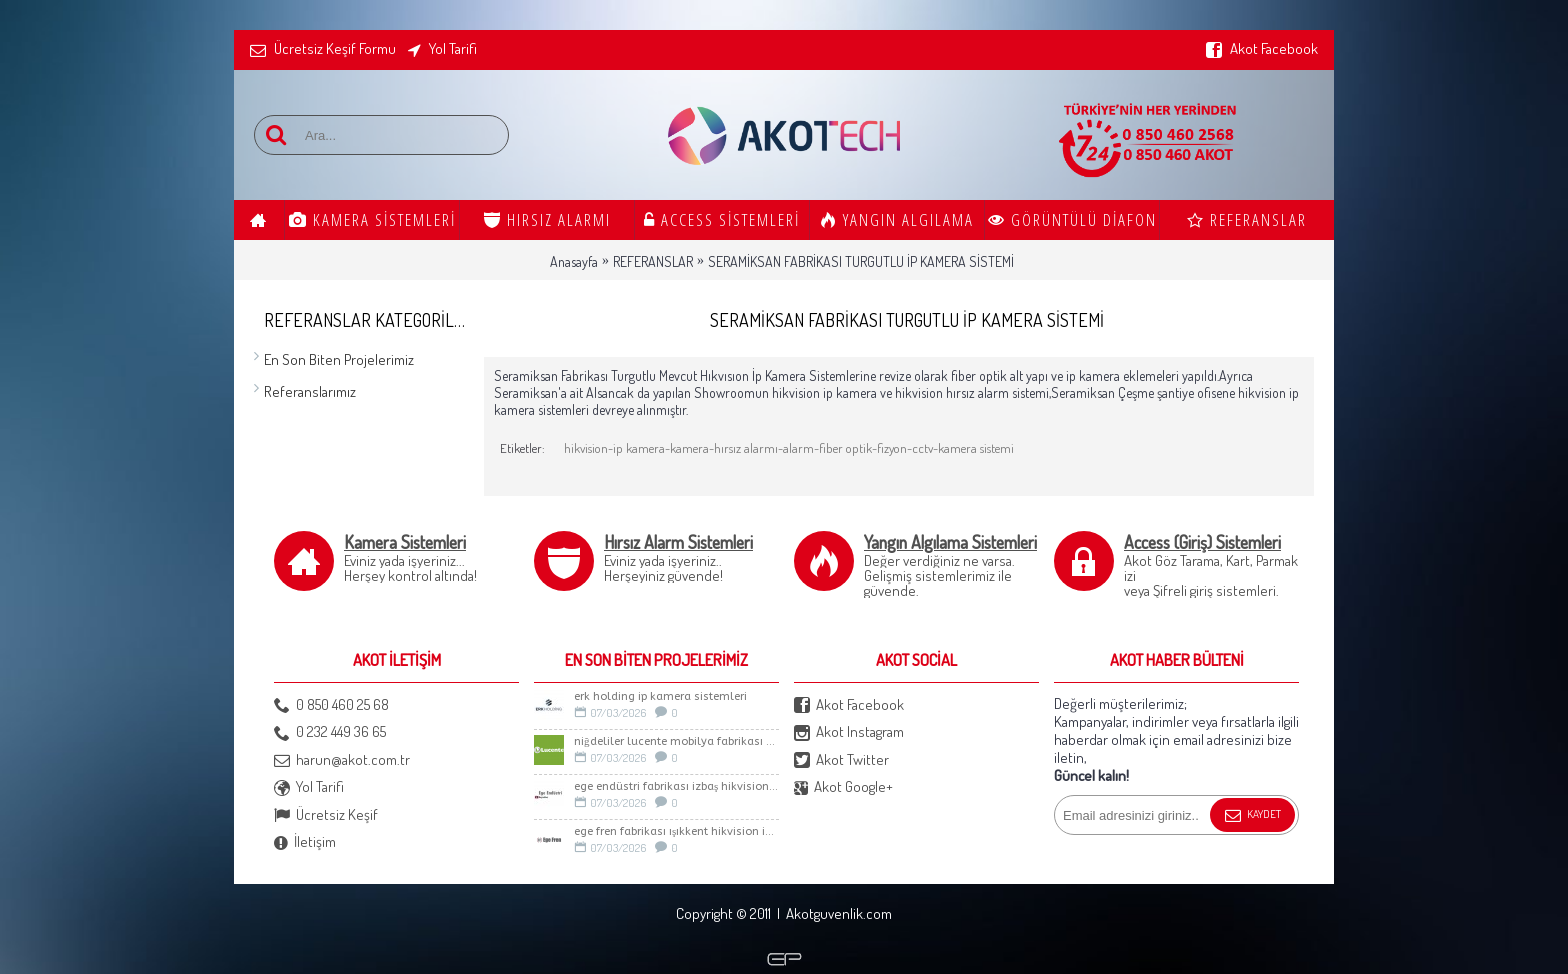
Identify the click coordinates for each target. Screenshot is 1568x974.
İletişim (305, 842)
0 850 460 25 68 (331, 705)
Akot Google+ (843, 787)
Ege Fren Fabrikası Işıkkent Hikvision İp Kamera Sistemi (676, 831)
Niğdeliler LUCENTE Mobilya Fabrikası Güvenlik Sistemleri (676, 741)
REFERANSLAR (653, 261)
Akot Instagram (849, 732)
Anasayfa (574, 261)
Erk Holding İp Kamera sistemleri (660, 696)
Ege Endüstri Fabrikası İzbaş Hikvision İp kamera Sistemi (676, 786)
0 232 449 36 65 (330, 732)
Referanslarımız (310, 391)
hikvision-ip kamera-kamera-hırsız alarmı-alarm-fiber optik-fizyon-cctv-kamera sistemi (789, 448)
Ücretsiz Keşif (326, 815)
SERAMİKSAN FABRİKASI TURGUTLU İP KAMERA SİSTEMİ (861, 261)
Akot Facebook (849, 705)
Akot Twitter (841, 760)
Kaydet (1252, 816)
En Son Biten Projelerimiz (339, 359)
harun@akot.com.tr (342, 760)
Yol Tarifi (309, 787)
